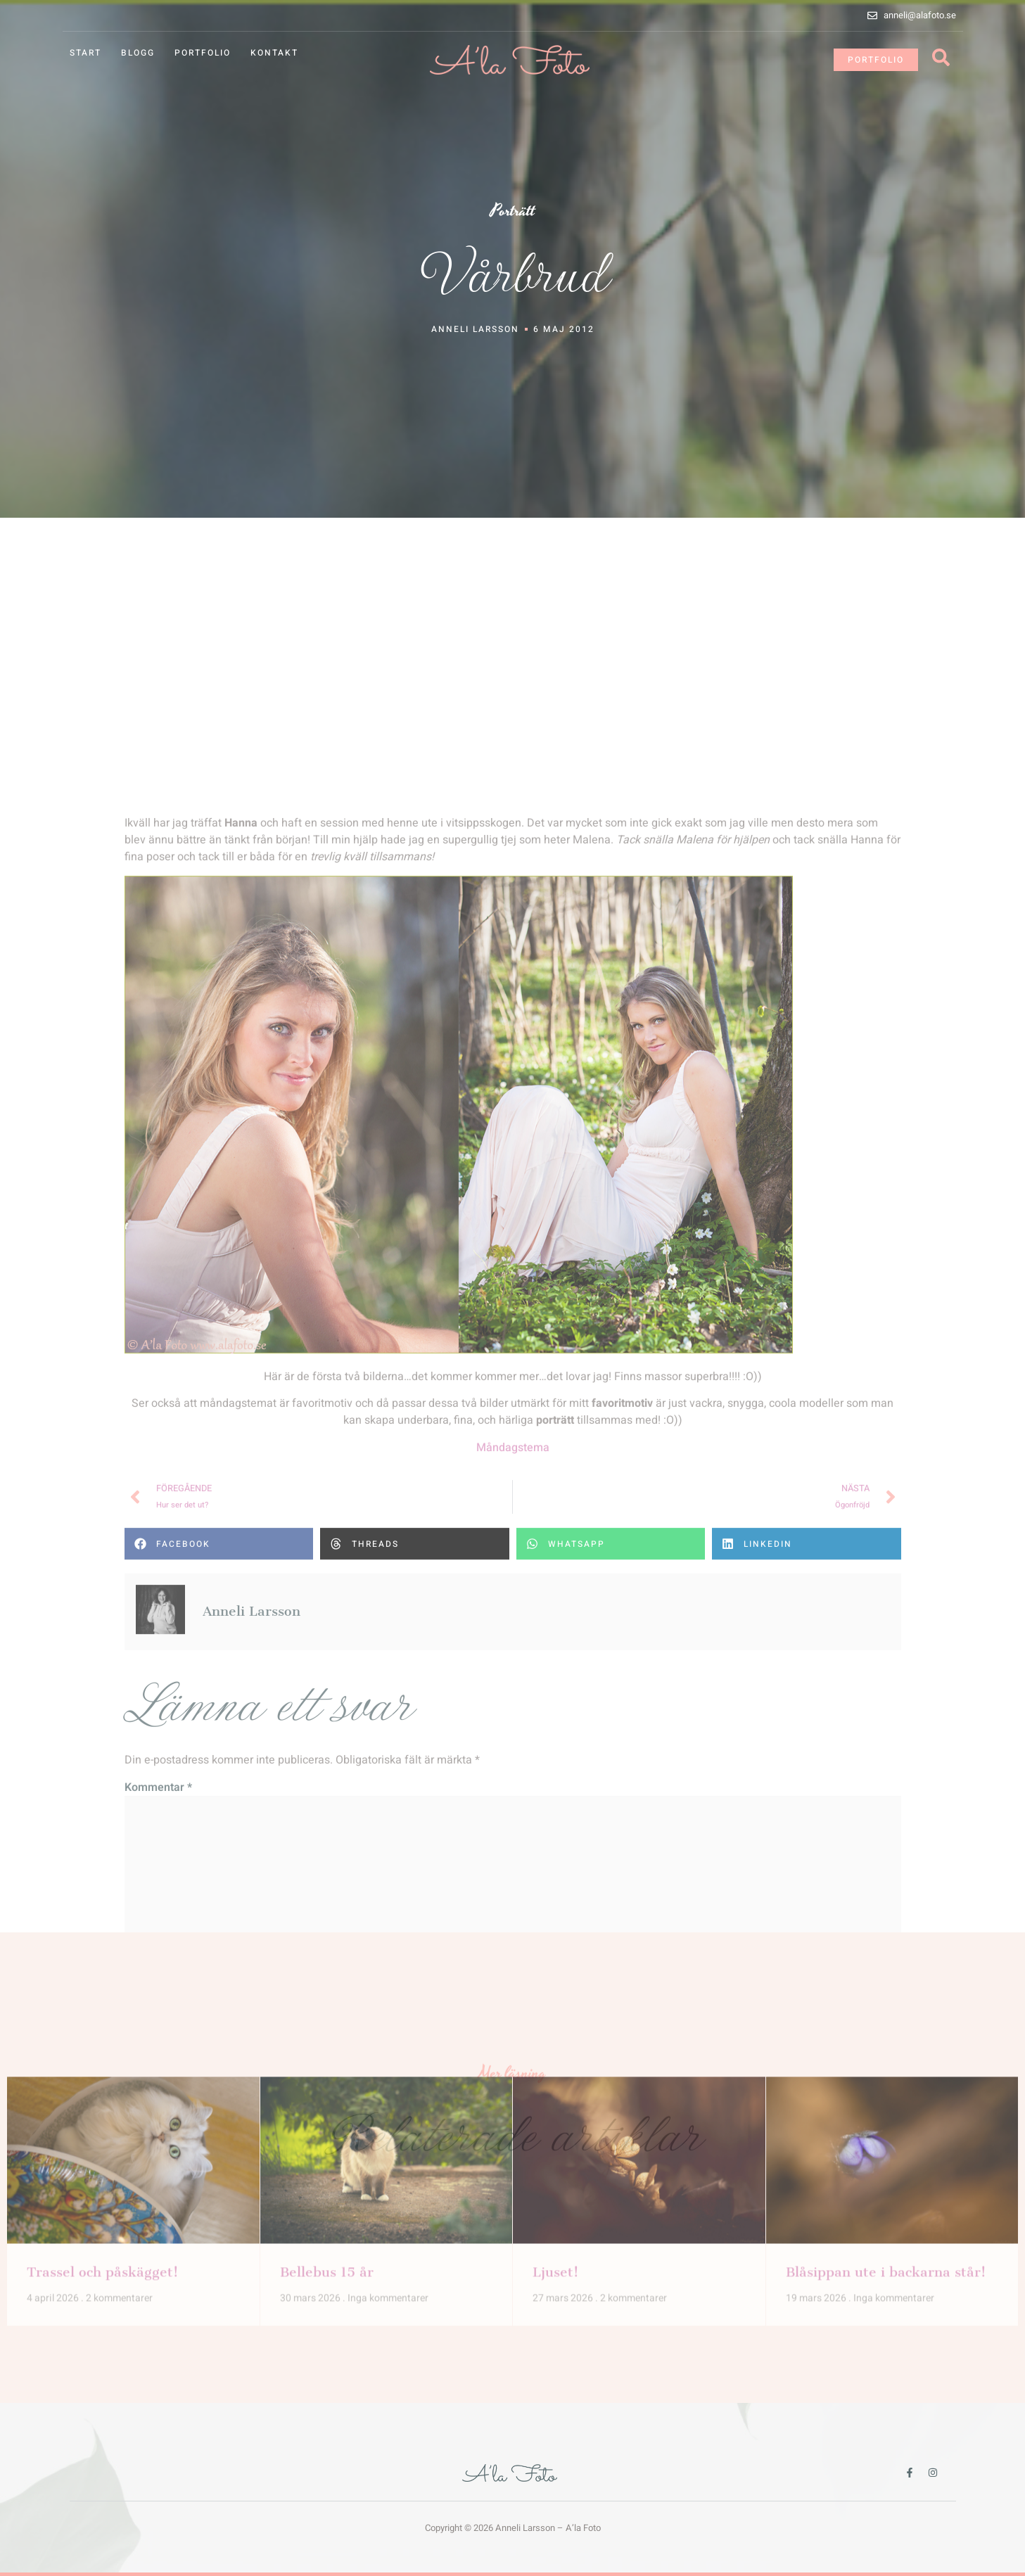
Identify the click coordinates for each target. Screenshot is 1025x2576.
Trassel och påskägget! (102, 2096)
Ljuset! (555, 2096)
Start (85, 52)
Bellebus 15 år (327, 2096)
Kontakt (274, 52)
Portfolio (202, 52)
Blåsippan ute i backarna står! (886, 2096)
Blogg (138, 52)
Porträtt (512, 211)
